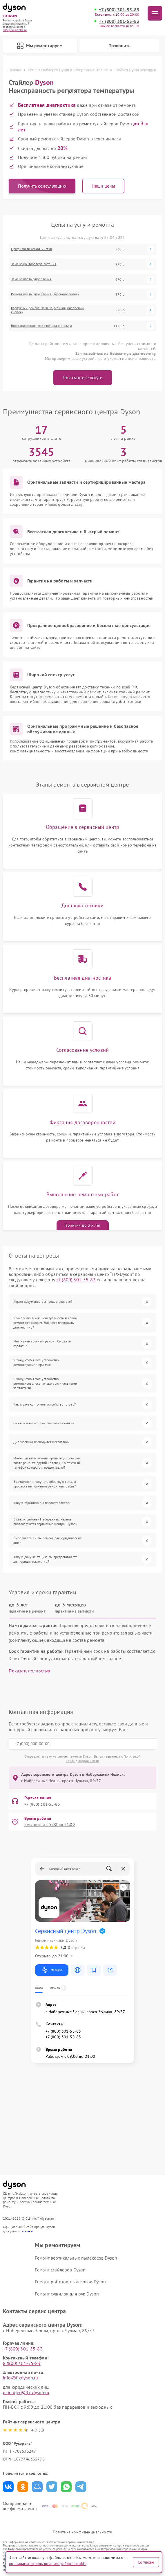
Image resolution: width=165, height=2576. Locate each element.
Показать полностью (29, 1671)
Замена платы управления (31, 279)
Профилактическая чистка (31, 249)
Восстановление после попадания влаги (41, 326)
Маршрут (51, 1970)
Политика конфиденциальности (82, 2532)
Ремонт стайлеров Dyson (60, 2270)
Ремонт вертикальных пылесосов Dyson (76, 2258)
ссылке (27, 2231)
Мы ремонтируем (40, 45)
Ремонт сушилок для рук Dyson (67, 2294)
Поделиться (8, 2486)
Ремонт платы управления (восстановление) (45, 294)
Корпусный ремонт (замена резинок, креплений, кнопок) (48, 310)
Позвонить (119, 45)
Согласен (146, 2562)
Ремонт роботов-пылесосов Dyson (70, 2281)
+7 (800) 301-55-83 (119, 9)
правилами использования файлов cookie (47, 2563)
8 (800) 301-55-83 (22, 2363)
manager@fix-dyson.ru (26, 2392)
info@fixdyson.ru (20, 2378)
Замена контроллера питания (33, 264)
